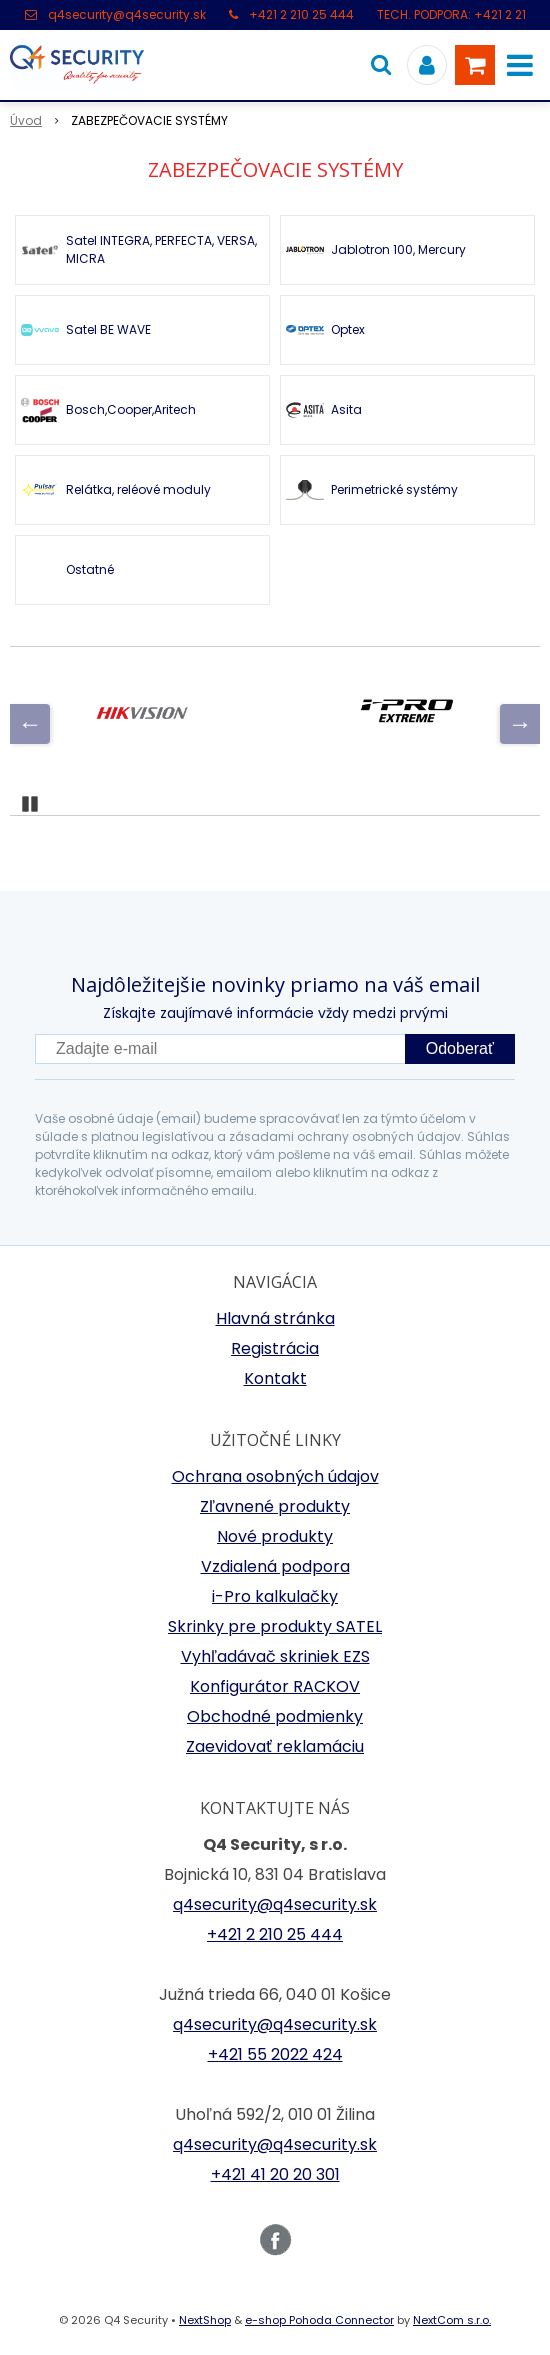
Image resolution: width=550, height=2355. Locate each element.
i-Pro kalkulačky (275, 1596)
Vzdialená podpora (275, 1566)
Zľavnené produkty (275, 1506)
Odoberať (460, 1048)
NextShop (205, 2320)
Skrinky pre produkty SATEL (275, 1626)
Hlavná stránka (275, 1318)
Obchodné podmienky (275, 1716)
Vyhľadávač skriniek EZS (275, 1656)
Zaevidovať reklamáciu (275, 1746)
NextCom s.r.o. (452, 2320)
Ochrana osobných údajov (275, 1476)
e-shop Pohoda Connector (319, 2320)
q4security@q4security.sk (127, 14)
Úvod (26, 120)
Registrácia (275, 1348)
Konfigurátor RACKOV (275, 1686)
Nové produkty (275, 1536)
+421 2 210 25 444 (301, 14)
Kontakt (275, 1378)
